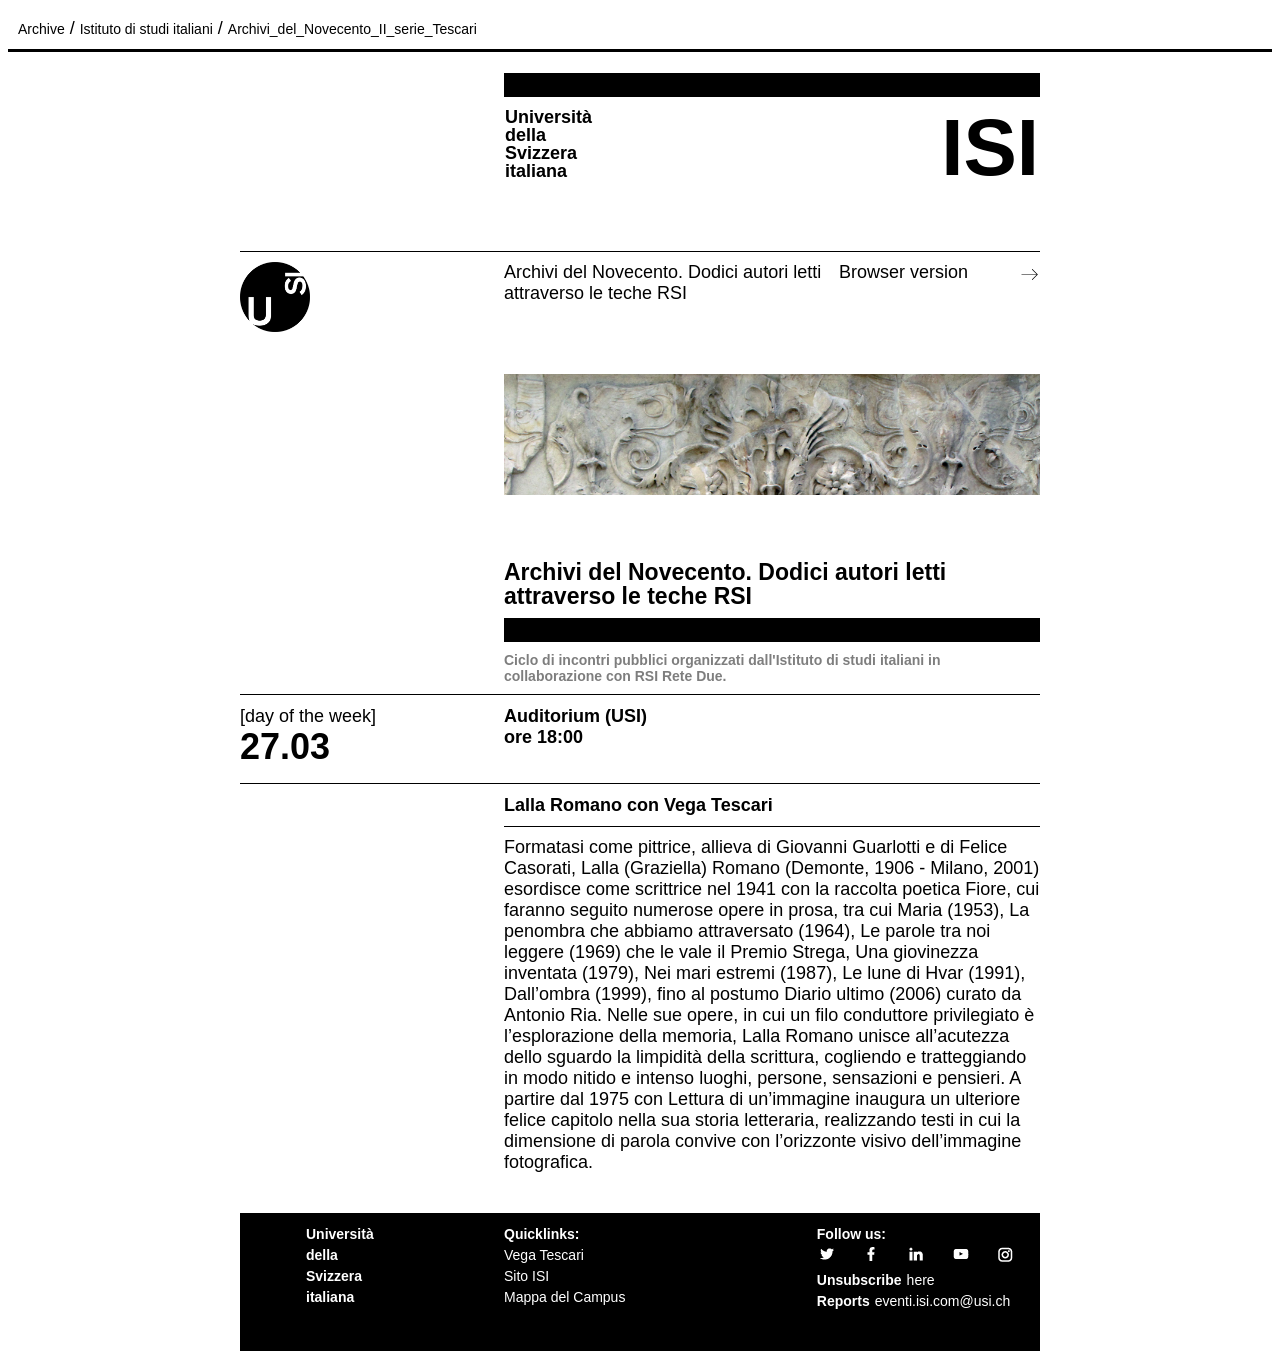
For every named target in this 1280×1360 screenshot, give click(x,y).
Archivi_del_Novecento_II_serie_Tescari (352, 29)
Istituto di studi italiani (146, 29)
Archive (41, 29)
